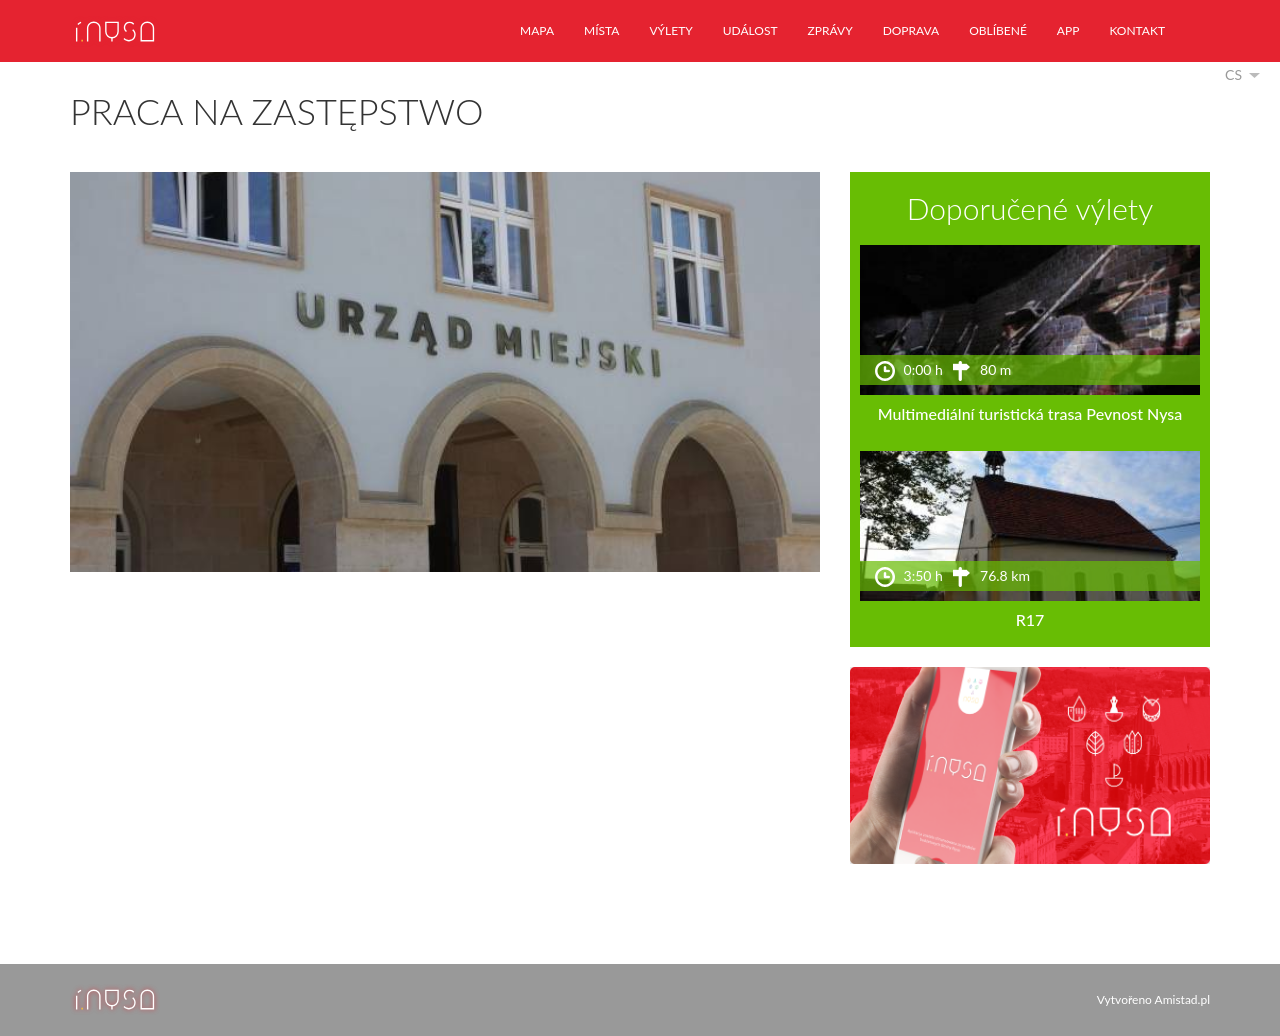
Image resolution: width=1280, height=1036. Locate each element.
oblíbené (998, 30)
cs (1233, 74)
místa (601, 30)
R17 (1030, 619)
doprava (911, 30)
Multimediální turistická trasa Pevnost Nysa (1030, 413)
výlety (670, 30)
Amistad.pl (1182, 999)
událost (750, 30)
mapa (537, 30)
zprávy (830, 30)
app (1068, 30)
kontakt (1137, 30)
